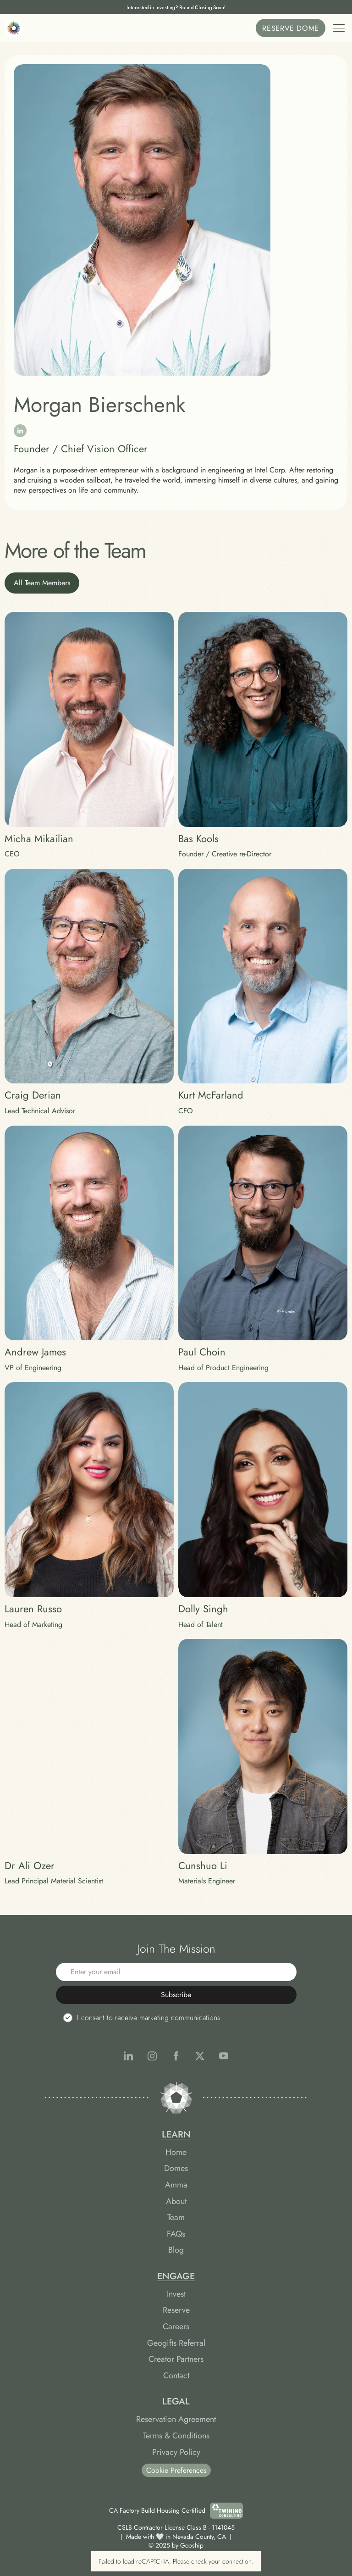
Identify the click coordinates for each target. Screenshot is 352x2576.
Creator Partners (176, 2359)
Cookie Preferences (176, 2470)
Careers (176, 2326)
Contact (176, 2376)
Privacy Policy (176, 2452)
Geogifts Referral (176, 2343)
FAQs (176, 2234)
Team (176, 2217)
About (176, 2201)
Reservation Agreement (176, 2419)
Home (176, 2152)
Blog (176, 2250)
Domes (176, 2168)
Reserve (176, 2310)
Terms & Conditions (176, 2436)
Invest (176, 2294)
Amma (176, 2185)
